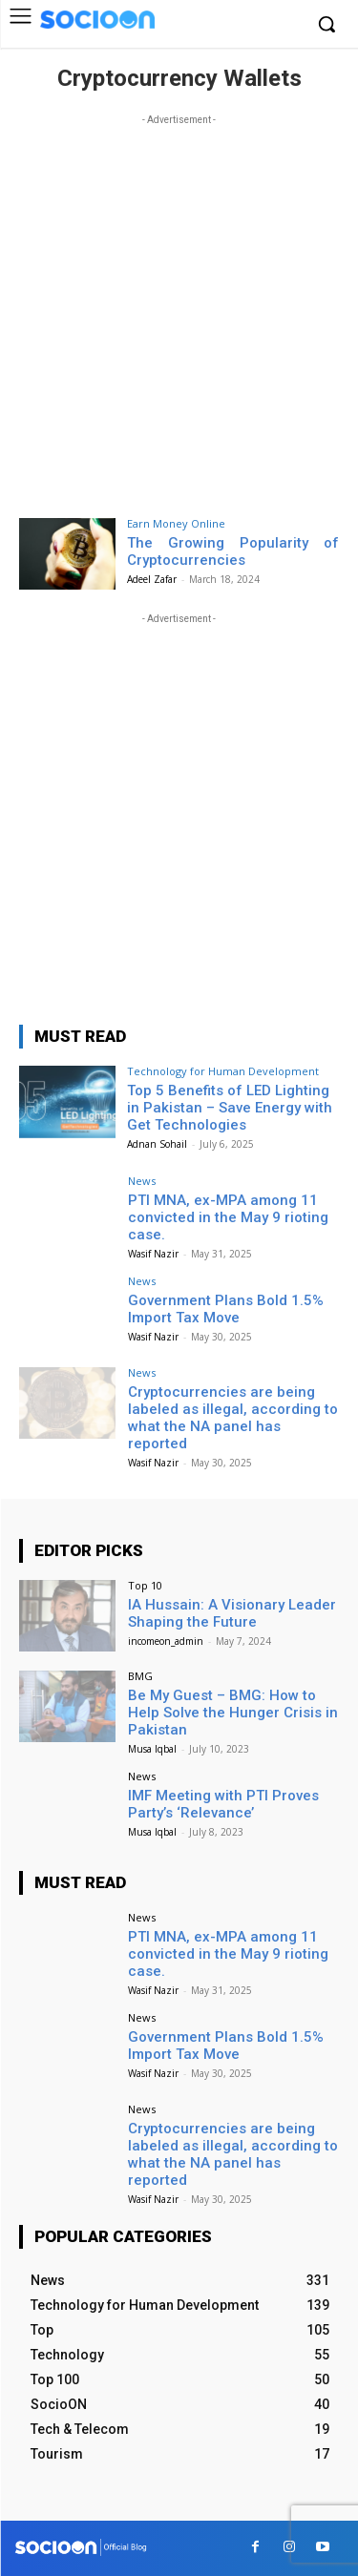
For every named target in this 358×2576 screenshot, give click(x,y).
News (142, 1180)
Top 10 (145, 1585)
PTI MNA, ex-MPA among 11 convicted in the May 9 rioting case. (228, 1217)
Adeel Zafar (152, 579)
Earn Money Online (176, 523)
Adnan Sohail (157, 1144)
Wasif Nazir (153, 1253)
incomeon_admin (165, 1641)
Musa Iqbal (152, 1748)
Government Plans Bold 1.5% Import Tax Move (226, 1309)
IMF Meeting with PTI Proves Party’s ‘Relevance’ (223, 1804)
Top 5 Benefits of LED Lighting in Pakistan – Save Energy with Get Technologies (229, 1107)
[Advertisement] (179, 309)
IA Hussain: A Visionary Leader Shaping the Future (232, 1613)
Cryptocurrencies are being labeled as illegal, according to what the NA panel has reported (233, 1417)
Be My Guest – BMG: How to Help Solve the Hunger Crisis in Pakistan (233, 1712)
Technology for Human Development (223, 1071)
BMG (140, 1676)
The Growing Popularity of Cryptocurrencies (233, 551)
